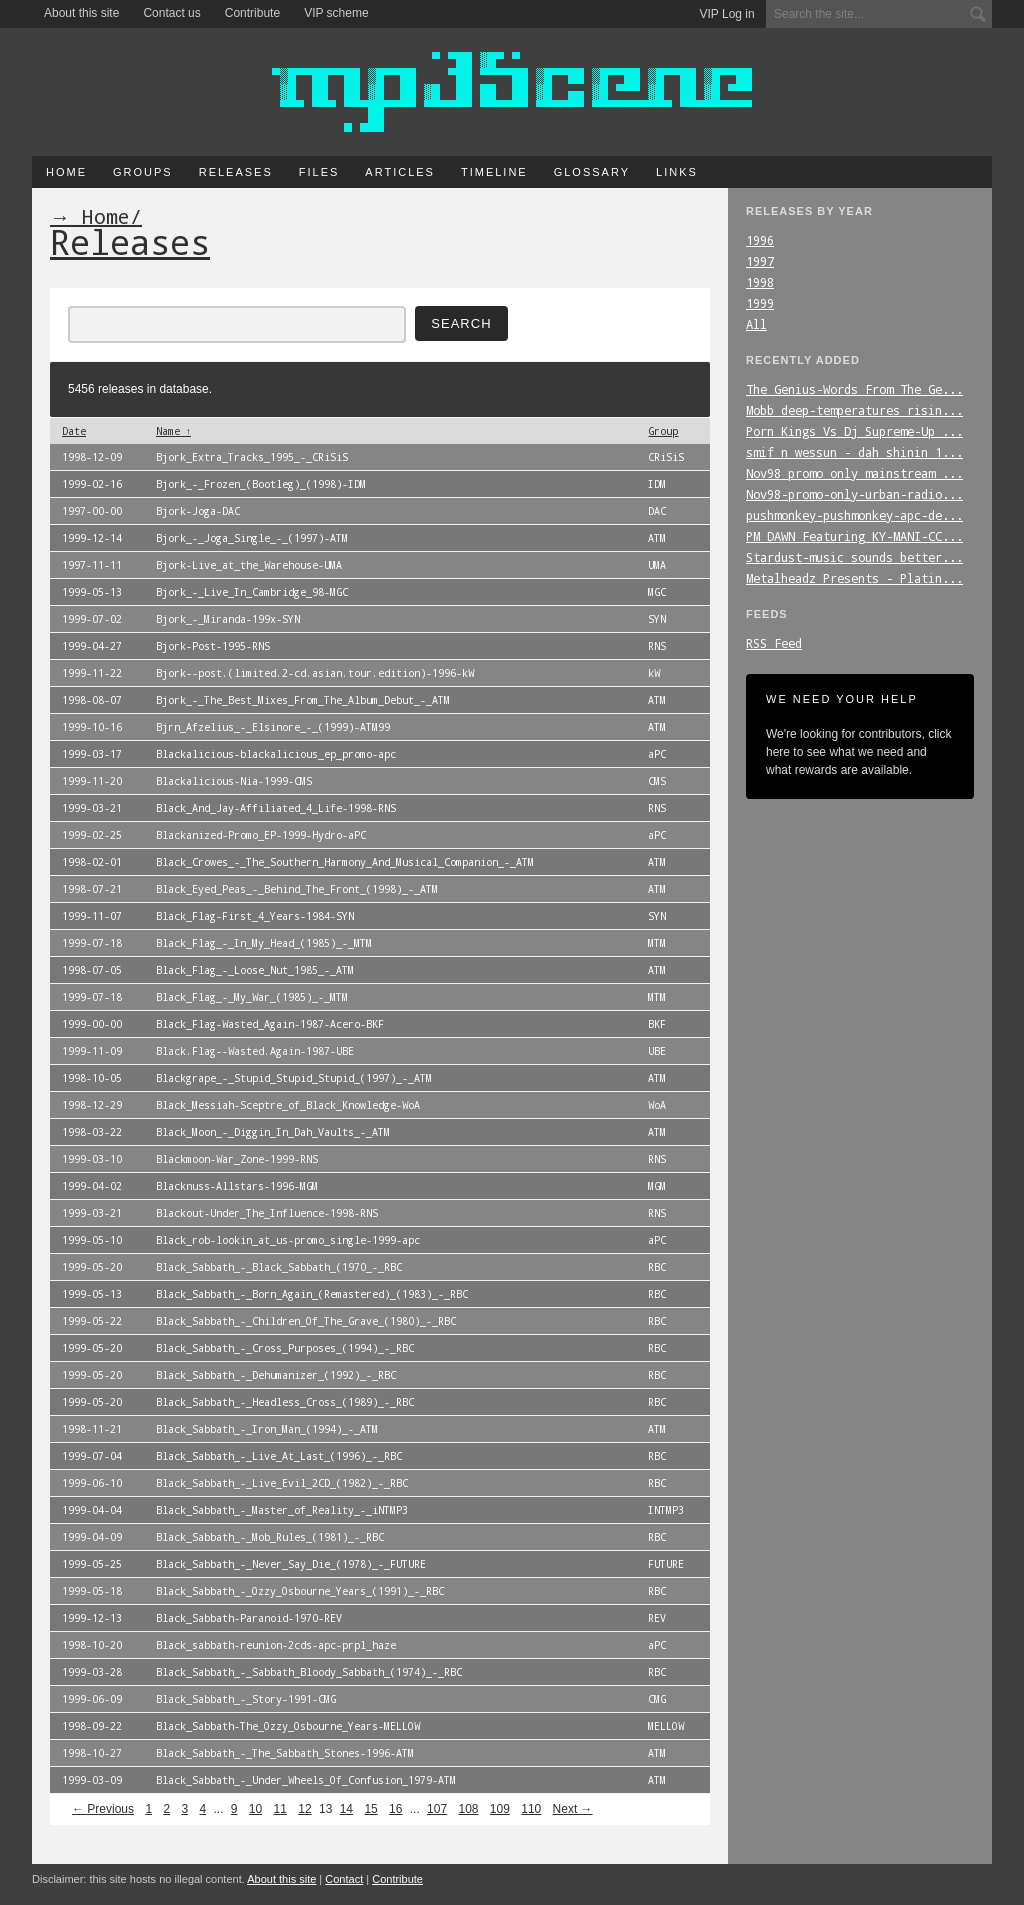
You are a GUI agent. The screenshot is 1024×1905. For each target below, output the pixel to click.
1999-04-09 (92, 1537)
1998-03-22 (92, 1132)
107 (437, 1809)
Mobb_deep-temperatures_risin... (854, 410)
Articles (400, 172)
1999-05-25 (92, 1564)
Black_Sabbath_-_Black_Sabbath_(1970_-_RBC (279, 1267)
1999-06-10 (92, 1483)
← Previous (103, 1809)
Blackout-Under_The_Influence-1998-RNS (267, 1213)
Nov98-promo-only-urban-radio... (854, 494)
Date (74, 431)
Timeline (494, 172)
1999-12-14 (92, 538)
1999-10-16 (92, 727)
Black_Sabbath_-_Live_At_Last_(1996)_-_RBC (279, 1456)
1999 (760, 303)
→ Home (90, 216)
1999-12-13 (92, 1618)
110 (531, 1809)
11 (280, 1809)
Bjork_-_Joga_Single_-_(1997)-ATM (252, 538)
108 (468, 1809)
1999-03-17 (92, 754)
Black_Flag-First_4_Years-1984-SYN (255, 916)
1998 (760, 282)
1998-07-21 (92, 889)
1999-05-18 (92, 1591)
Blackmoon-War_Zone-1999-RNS (237, 1159)
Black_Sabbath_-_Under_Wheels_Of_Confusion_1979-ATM (306, 1780)
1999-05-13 (92, 592)
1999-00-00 (92, 1024)
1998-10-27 (92, 1753)
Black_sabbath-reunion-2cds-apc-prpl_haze (276, 1645)
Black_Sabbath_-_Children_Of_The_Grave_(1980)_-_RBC (306, 1321)
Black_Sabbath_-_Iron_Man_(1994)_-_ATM (267, 1429)
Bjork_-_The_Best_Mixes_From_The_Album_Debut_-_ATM (303, 700)
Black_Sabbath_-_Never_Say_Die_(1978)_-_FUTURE (291, 1564)
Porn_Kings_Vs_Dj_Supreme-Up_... (854, 431)
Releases (236, 172)
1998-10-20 (92, 1645)
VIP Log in (727, 14)
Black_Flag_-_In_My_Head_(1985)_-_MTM (264, 943)
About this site (81, 13)
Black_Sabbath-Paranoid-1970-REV (249, 1618)
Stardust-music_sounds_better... (854, 557)
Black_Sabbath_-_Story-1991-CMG (246, 1699)
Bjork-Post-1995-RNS (213, 646)
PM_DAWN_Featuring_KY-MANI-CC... (854, 536)
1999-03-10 (92, 1159)
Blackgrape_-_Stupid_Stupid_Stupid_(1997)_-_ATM (294, 1078)
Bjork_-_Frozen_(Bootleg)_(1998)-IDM (261, 484)
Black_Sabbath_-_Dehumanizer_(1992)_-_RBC (276, 1375)
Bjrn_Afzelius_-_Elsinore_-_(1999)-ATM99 (273, 727)
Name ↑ (173, 431)
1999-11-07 (92, 916)
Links (677, 172)
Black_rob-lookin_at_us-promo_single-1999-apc (288, 1240)
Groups (143, 172)
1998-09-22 (92, 1726)
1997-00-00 (92, 511)
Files (319, 172)
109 (500, 1809)
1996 (760, 240)
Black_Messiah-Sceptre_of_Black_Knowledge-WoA (288, 1105)
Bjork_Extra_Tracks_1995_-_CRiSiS (252, 457)
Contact (344, 1879)
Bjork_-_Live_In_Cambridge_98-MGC (252, 592)
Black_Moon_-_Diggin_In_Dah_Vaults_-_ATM (273, 1132)
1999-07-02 (92, 619)
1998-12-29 (92, 1105)
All (756, 324)
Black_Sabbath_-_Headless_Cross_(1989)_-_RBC (285, 1402)
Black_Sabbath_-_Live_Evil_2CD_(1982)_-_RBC (282, 1483)
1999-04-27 (92, 646)
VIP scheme (336, 13)
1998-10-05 (92, 1078)
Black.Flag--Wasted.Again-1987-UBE (255, 1051)
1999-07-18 (92, 943)
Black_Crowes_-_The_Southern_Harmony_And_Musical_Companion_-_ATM (345, 862)
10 (255, 1809)
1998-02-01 (92, 862)
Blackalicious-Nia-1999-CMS (234, 781)
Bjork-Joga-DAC (198, 511)
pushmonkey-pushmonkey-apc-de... (854, 515)
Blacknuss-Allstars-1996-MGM (237, 1186)
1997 (760, 261)
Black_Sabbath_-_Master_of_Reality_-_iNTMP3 (282, 1510)
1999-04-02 (92, 1186)
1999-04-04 (92, 1510)
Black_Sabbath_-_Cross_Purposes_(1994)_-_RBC (285, 1348)
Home (66, 172)
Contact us (171, 13)
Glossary (592, 172)
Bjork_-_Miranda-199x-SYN (228, 619)
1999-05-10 (92, 1240)
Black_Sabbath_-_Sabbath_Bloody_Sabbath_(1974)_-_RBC (309, 1672)
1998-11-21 (92, 1429)
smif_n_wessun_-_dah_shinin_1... (854, 452)
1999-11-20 (92, 781)
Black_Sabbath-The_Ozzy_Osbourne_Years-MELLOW (288, 1726)
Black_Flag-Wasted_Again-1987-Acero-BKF (270, 1024)
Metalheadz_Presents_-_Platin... (854, 578)
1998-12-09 (92, 457)
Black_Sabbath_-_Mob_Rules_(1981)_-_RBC (270, 1537)
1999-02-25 (92, 835)
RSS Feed (774, 643)
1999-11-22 (92, 673)
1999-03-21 (92, 808)
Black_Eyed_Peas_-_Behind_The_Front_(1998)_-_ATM (297, 889)
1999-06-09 (92, 1699)
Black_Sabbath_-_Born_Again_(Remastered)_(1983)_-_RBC (312, 1294)
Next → (573, 1809)
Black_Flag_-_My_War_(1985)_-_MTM (252, 997)
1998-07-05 (92, 970)
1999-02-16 (92, 484)
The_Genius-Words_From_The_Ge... (854, 389)
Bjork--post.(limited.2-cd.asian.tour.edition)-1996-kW (315, 673)
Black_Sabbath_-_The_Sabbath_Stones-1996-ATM (285, 1753)
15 (370, 1809)
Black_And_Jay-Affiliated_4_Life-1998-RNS (276, 808)
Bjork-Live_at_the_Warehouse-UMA (249, 565)
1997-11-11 (92, 565)
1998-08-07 (92, 700)
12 (304, 1809)
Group (663, 431)
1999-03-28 (92, 1672)
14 (346, 1809)
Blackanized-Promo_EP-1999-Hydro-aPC (261, 835)
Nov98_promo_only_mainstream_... (854, 473)
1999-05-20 (92, 1267)
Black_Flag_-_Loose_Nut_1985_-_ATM (255, 970)
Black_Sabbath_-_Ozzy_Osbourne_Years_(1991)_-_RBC (300, 1591)
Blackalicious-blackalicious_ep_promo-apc (276, 754)
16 (395, 1809)
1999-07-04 (92, 1456)
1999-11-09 (92, 1051)
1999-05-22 (92, 1321)
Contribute (252, 13)
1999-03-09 (92, 1780)
